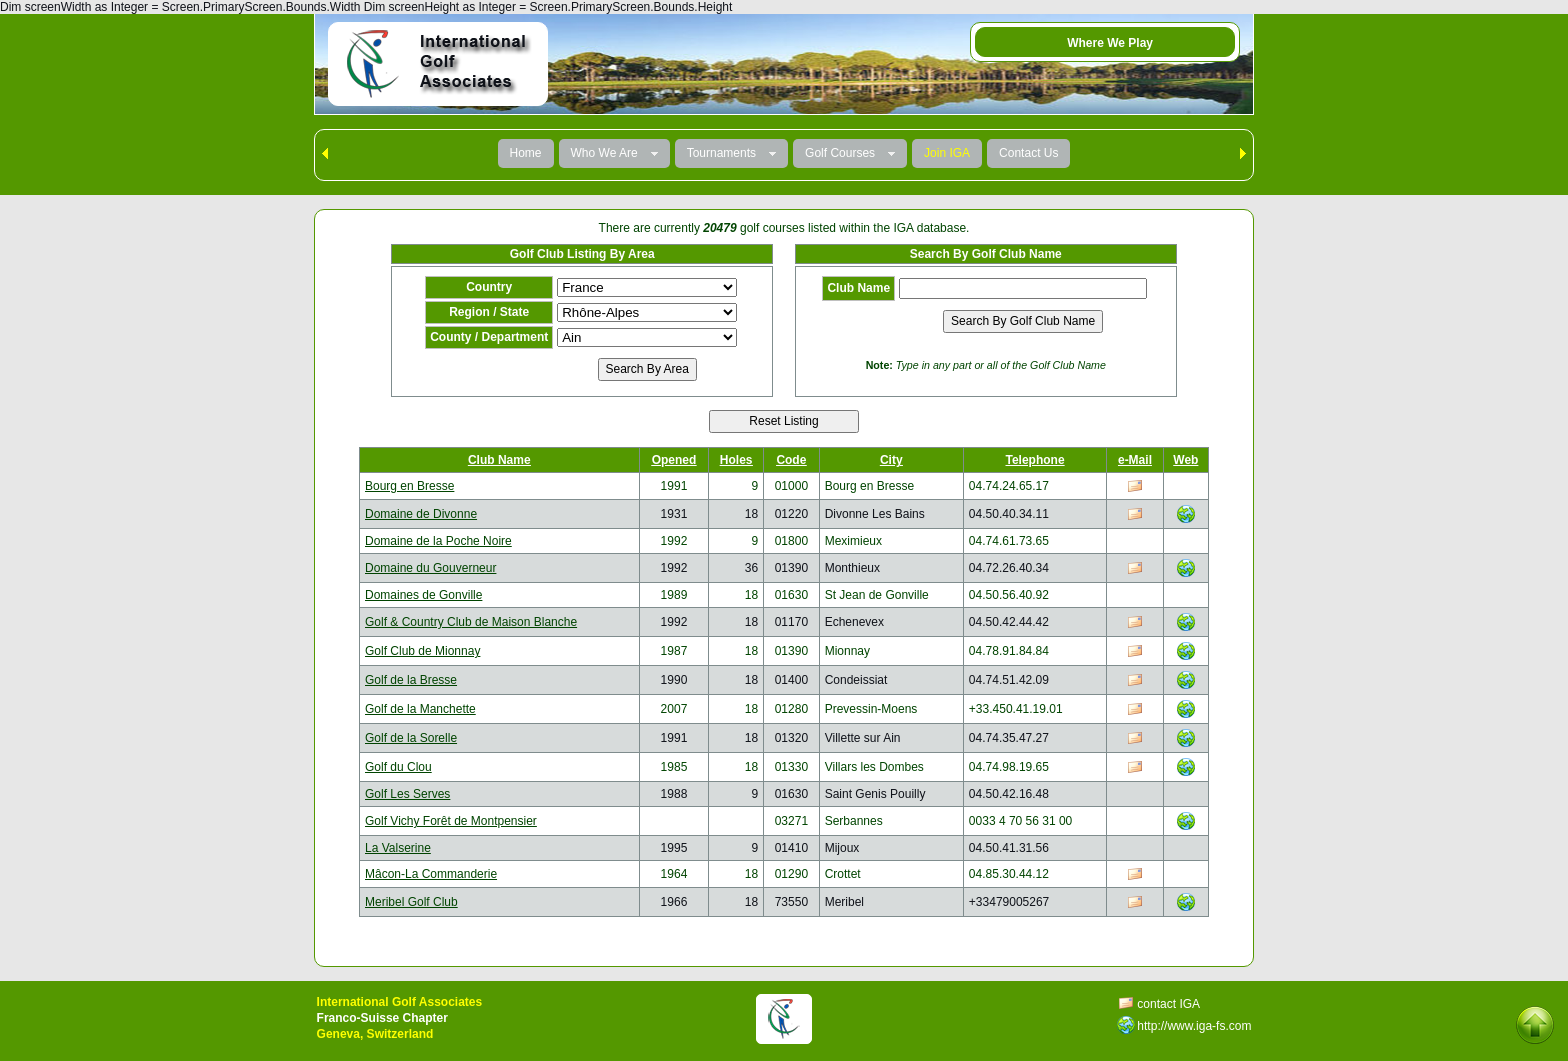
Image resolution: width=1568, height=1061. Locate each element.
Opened (674, 460)
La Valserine (398, 848)
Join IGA (947, 153)
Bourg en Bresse (409, 486)
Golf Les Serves (407, 794)
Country (489, 287)
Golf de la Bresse (411, 680)
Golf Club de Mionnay (422, 651)
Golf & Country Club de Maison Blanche (471, 622)
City (891, 460)
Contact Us (1028, 153)
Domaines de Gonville (423, 595)
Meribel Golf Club (411, 902)
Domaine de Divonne (421, 514)
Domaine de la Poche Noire (438, 541)
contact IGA (1168, 1004)
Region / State (489, 312)
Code (791, 460)
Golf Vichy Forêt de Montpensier (451, 821)
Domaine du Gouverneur (430, 568)
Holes (736, 460)
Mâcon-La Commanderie (431, 874)
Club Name (858, 288)
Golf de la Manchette (420, 709)
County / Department (489, 337)
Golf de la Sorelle (411, 738)
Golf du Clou (398, 767)
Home (526, 153)
